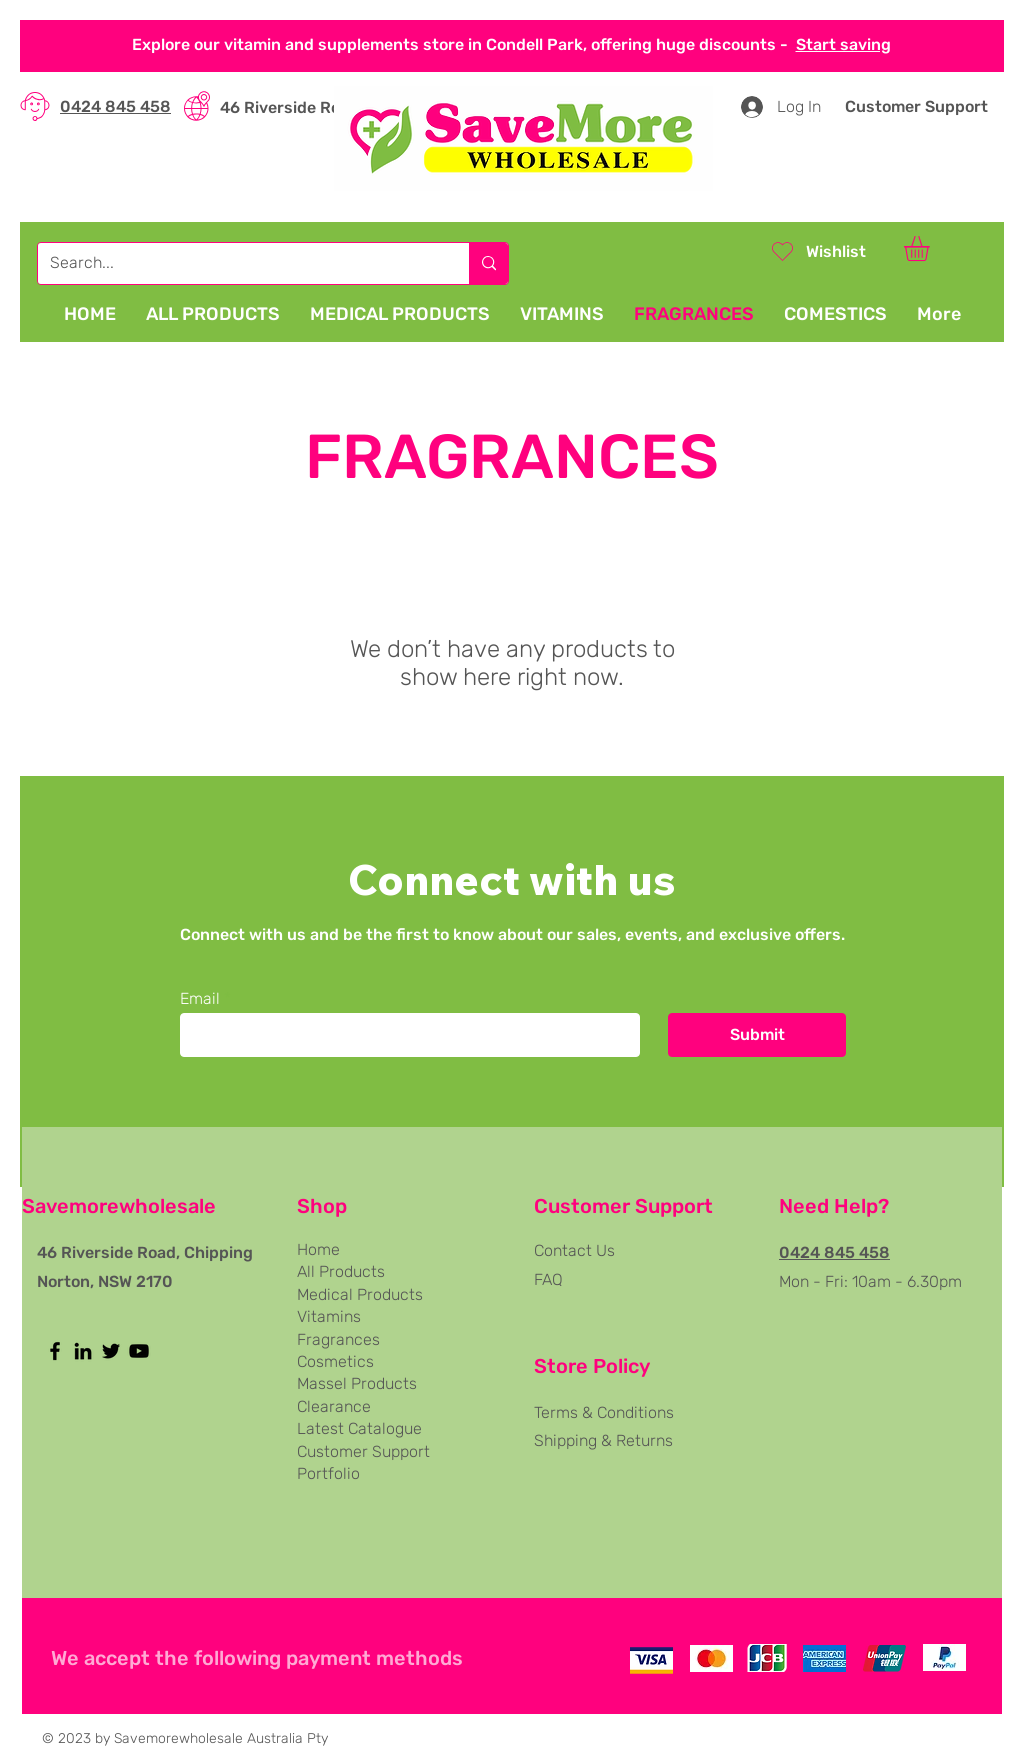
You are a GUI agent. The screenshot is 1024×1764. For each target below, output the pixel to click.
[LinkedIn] (83, 1351)
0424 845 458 (115, 106)
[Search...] (238, 263)
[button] (931, 248)
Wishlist (836, 251)
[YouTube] (139, 1351)
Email (200, 999)
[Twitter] (111, 1351)
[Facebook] (55, 1351)
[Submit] (757, 1035)
